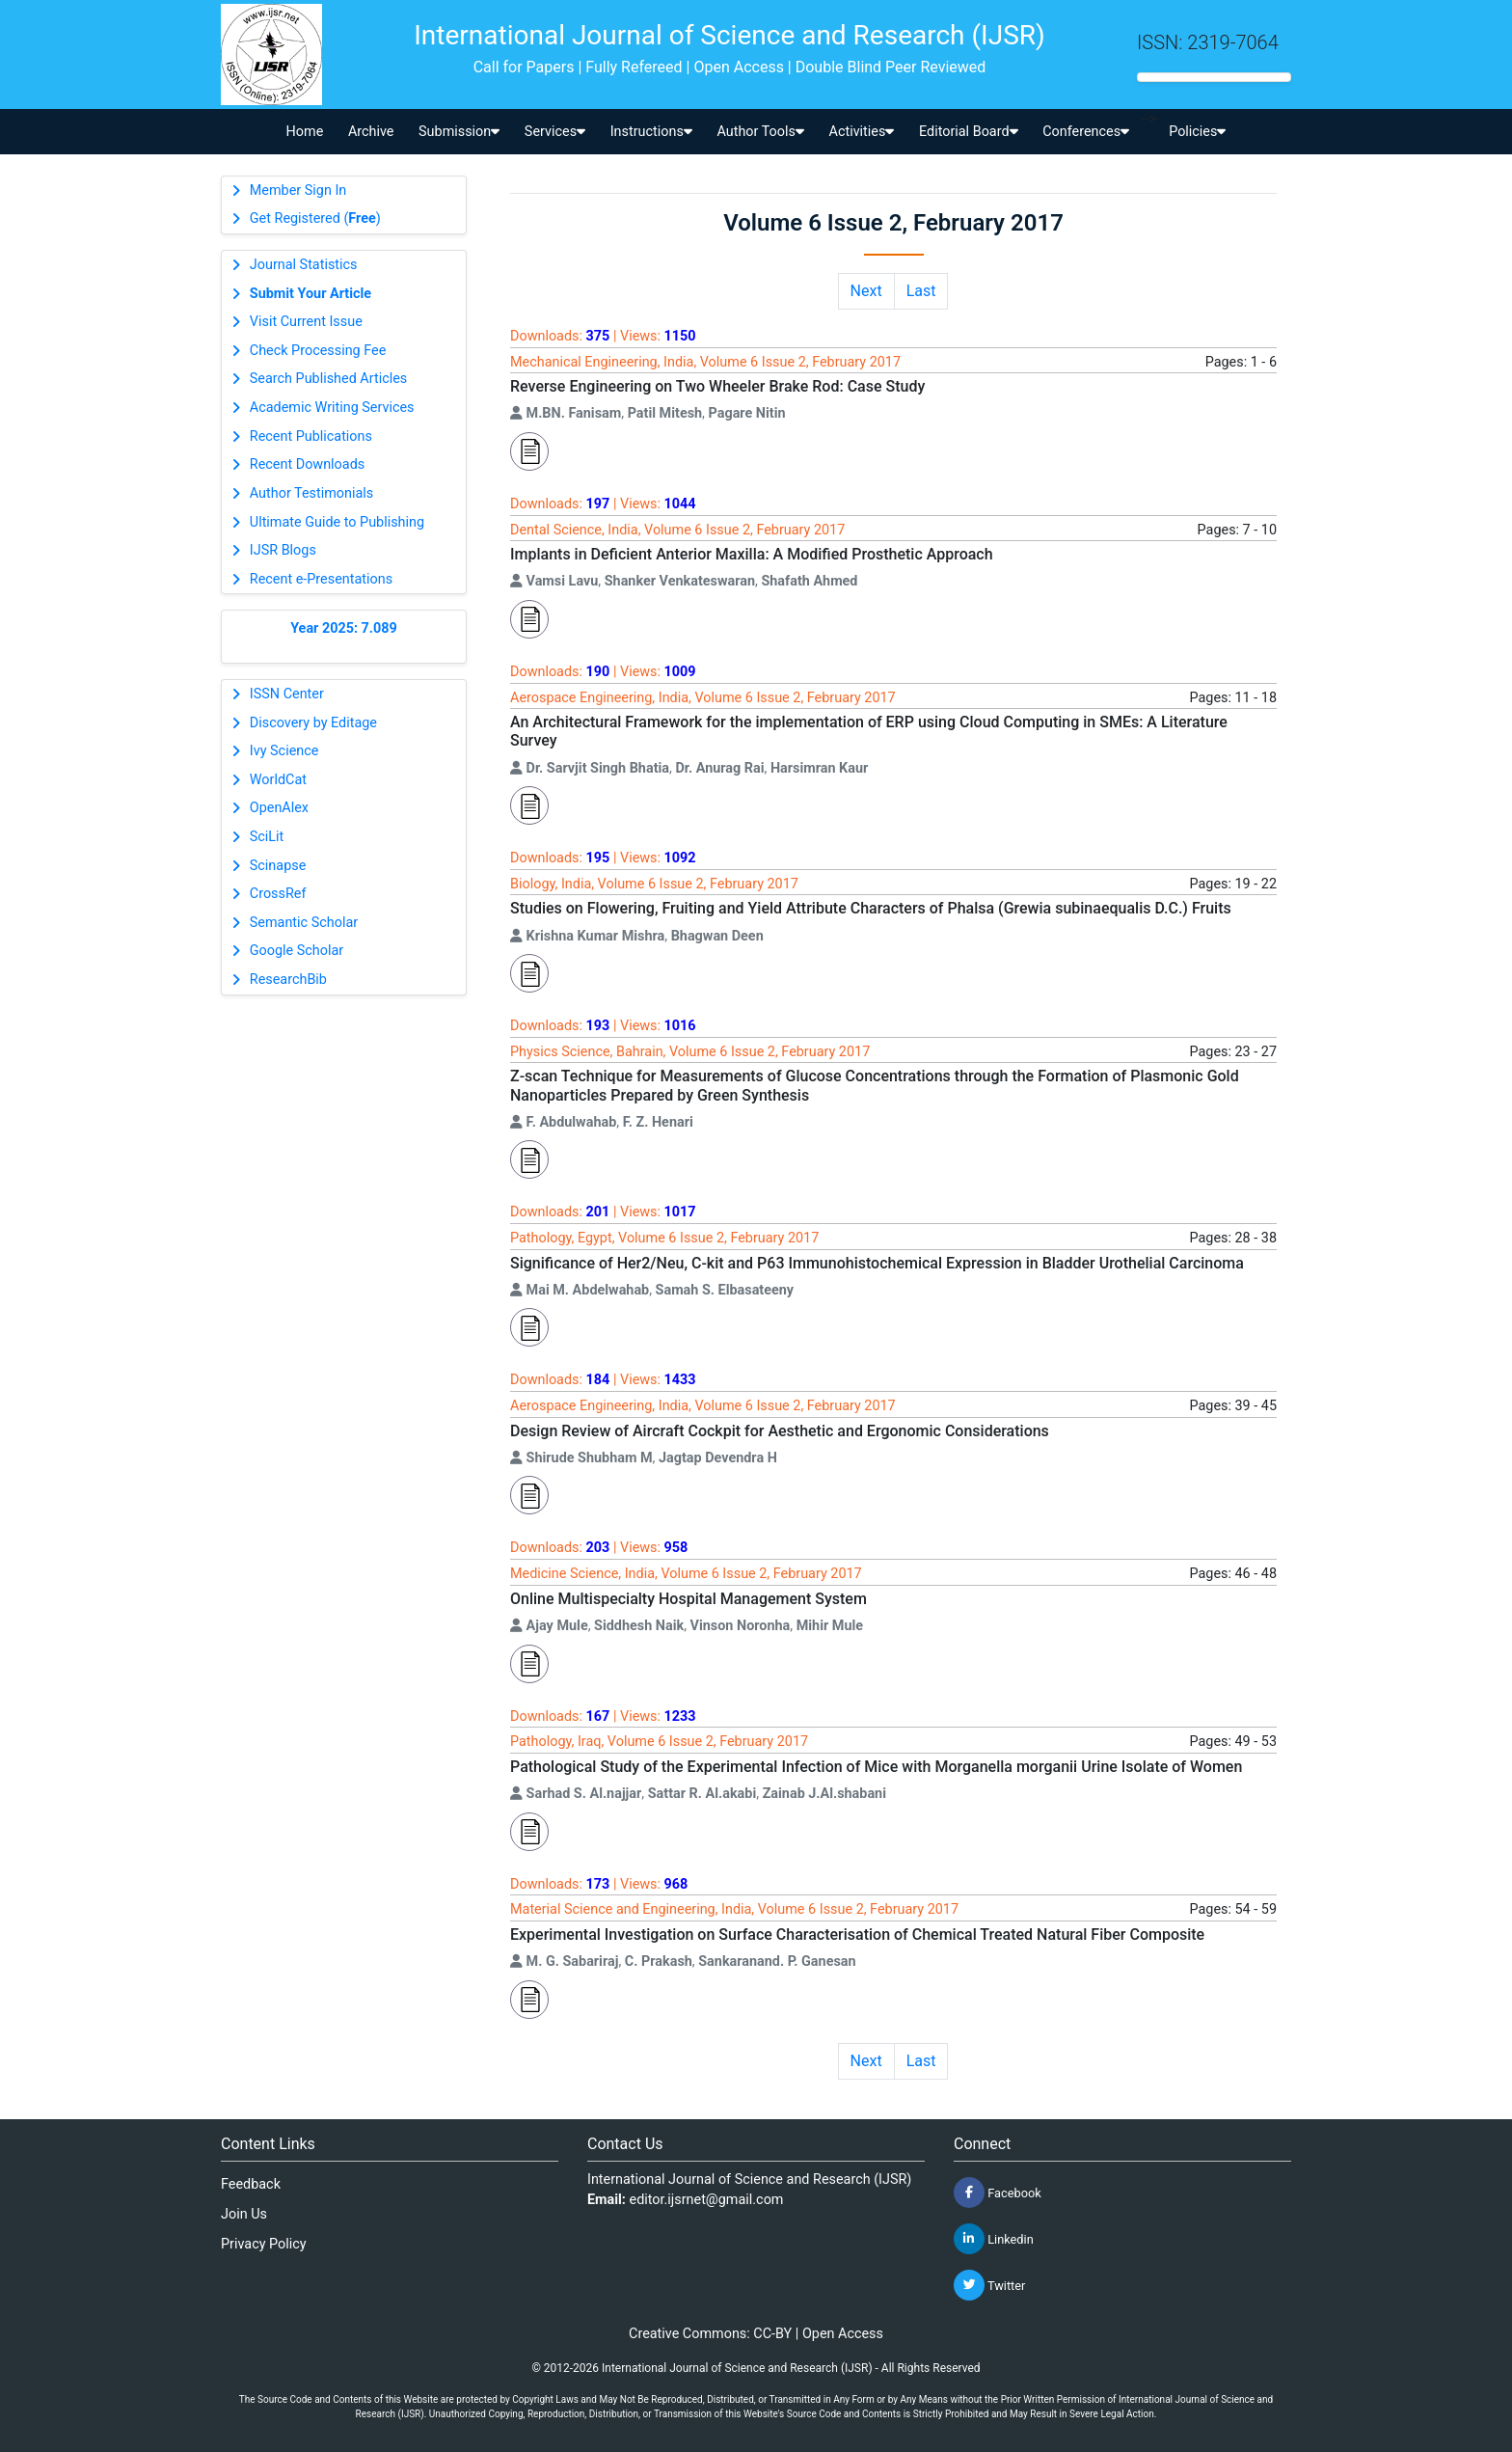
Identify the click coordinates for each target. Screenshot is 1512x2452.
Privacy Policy (264, 2244)
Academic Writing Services (332, 407)
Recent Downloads (307, 464)
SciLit (267, 837)
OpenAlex (279, 808)
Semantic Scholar (304, 922)
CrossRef (278, 893)
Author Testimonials (311, 493)
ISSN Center (287, 694)
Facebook (997, 2192)
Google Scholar (296, 950)
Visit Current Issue (306, 321)
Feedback (251, 2184)
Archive (371, 131)
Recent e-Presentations (321, 579)
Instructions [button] (651, 131)
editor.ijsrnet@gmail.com (707, 2200)
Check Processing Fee (318, 350)
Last (921, 291)
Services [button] (555, 131)
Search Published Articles (328, 378)
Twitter (989, 2285)
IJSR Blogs (283, 550)
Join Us (244, 2214)
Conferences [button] (1085, 131)
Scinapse (278, 866)
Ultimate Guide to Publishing (337, 522)
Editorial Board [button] (968, 131)
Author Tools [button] (759, 131)
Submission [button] (459, 131)
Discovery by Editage (313, 723)
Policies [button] (1197, 131)
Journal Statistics (304, 265)
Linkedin (994, 2238)
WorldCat (278, 780)
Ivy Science (284, 751)
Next (866, 291)
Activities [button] (862, 131)
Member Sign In (298, 190)
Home (305, 131)
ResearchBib (288, 979)
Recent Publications (311, 436)
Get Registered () (315, 218)
